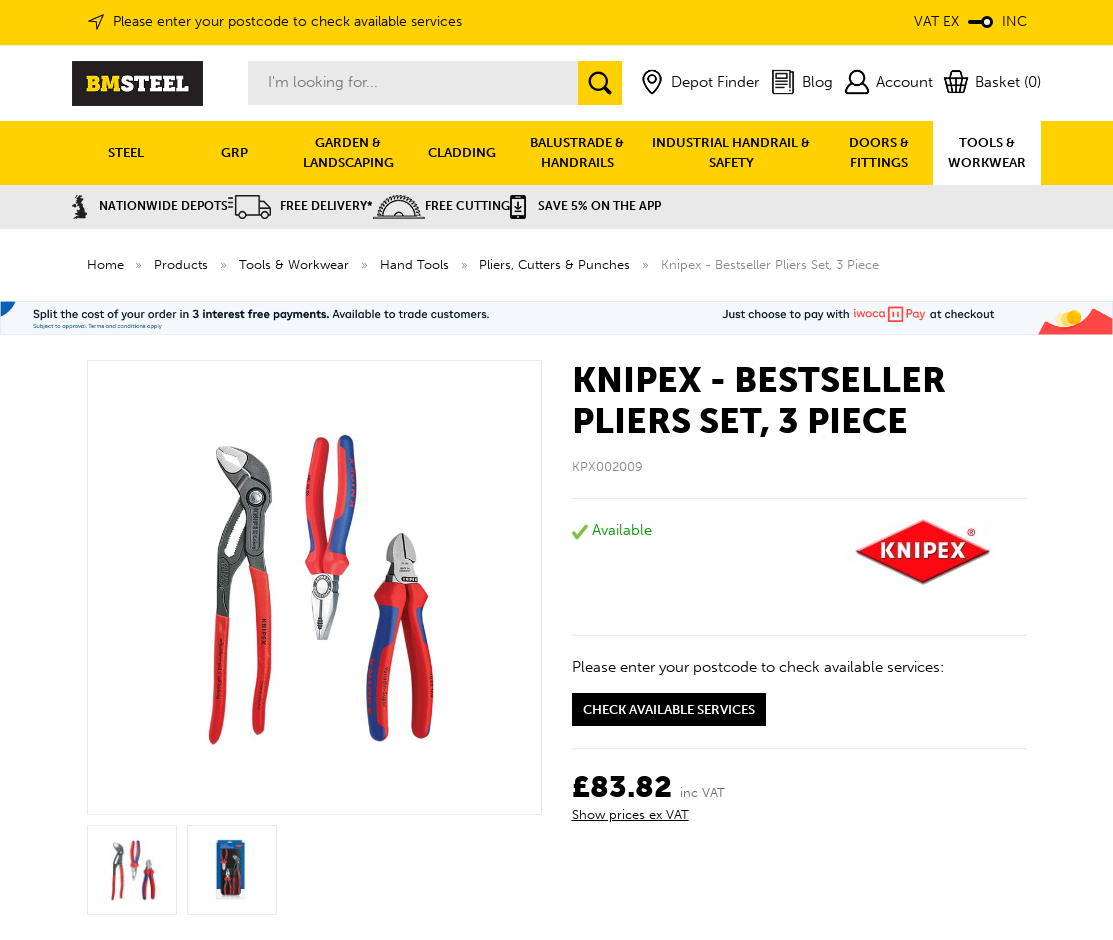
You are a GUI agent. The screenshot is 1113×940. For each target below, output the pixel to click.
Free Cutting (441, 206)
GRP (234, 152)
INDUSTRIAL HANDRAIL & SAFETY (731, 152)
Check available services (669, 709)
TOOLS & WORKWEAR (987, 152)
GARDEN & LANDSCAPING (348, 152)
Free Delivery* (300, 206)
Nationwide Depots (150, 206)
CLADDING (462, 152)
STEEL (126, 152)
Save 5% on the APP (585, 206)
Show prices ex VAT (630, 814)
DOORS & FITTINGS (879, 152)
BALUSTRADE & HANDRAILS (577, 152)
